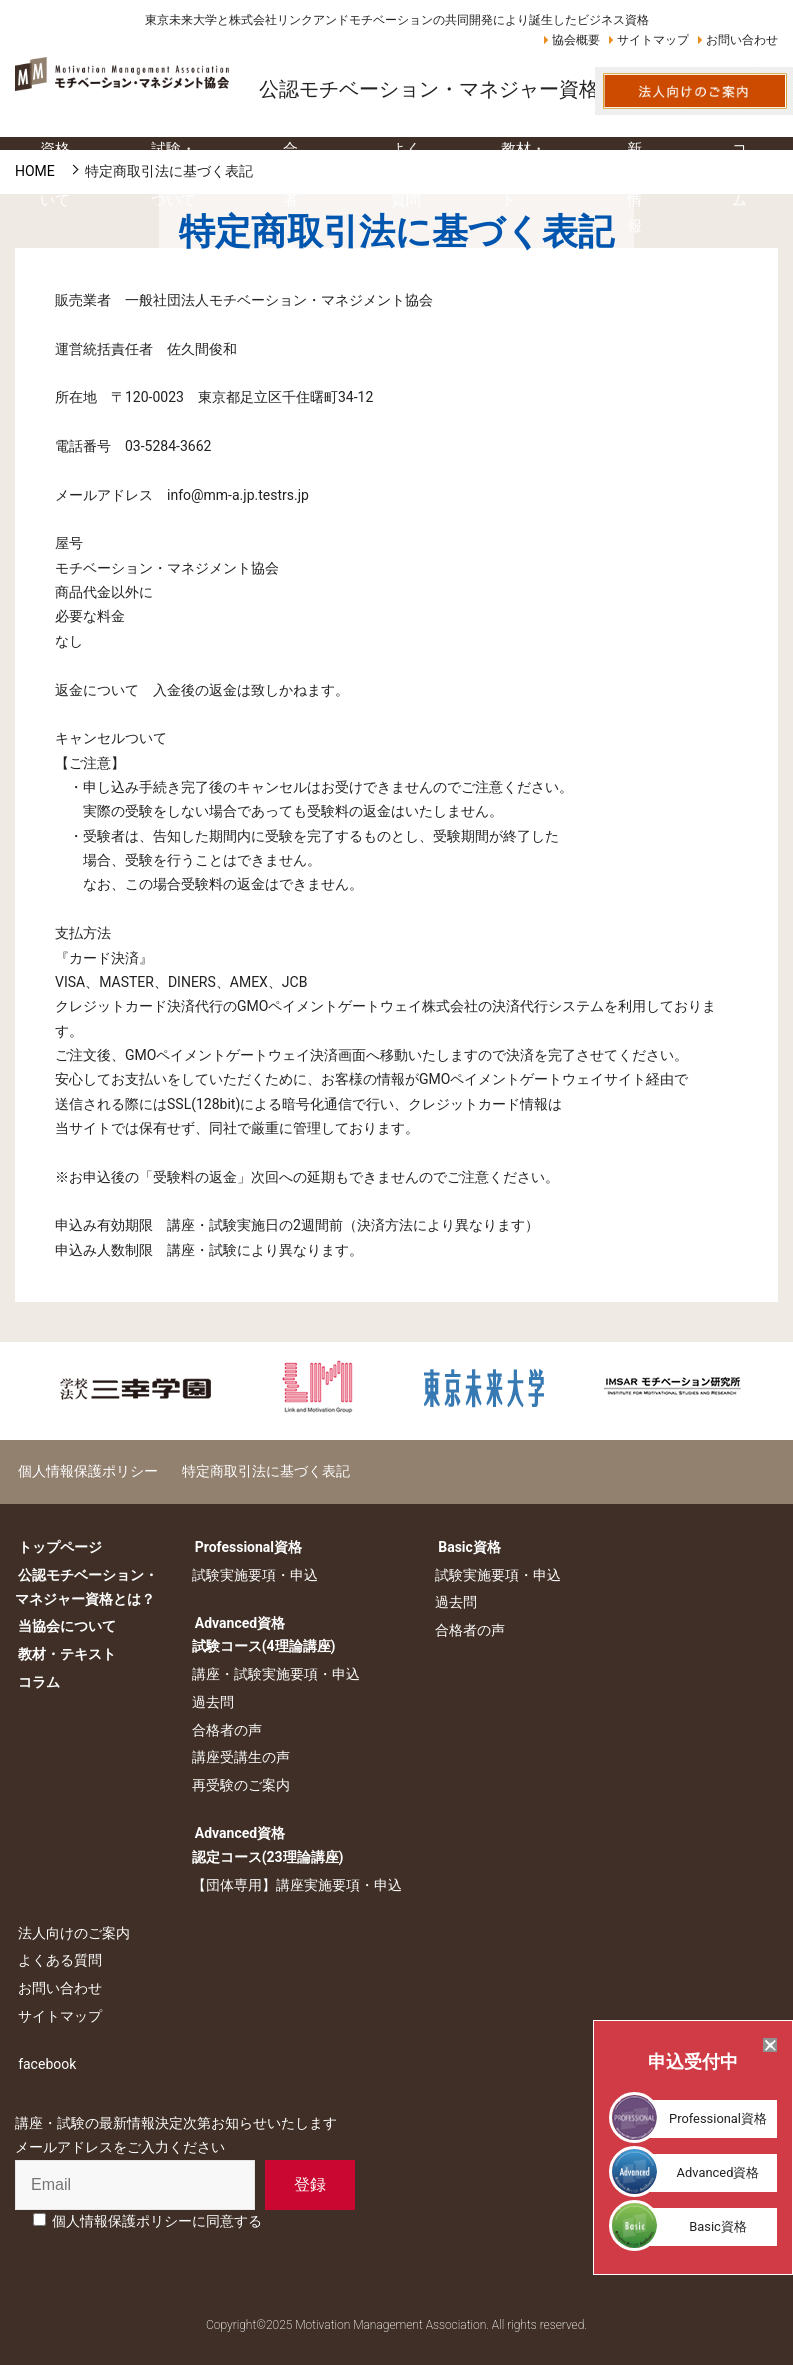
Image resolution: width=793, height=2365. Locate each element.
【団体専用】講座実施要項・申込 (293, 1885)
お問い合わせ (742, 40)
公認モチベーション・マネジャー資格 (429, 89)
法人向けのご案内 (71, 1932)
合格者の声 (223, 1730)
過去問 (209, 1702)
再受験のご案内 (237, 1785)
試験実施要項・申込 (251, 1575)
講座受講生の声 (237, 1757)
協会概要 (576, 40)
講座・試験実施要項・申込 (272, 1674)
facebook (44, 2064)
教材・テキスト (64, 1654)
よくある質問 (57, 1960)
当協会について (64, 1626)
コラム (36, 1682)
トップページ (57, 1547)
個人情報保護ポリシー (85, 1471)
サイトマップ (653, 40)
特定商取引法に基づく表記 (256, 1471)
